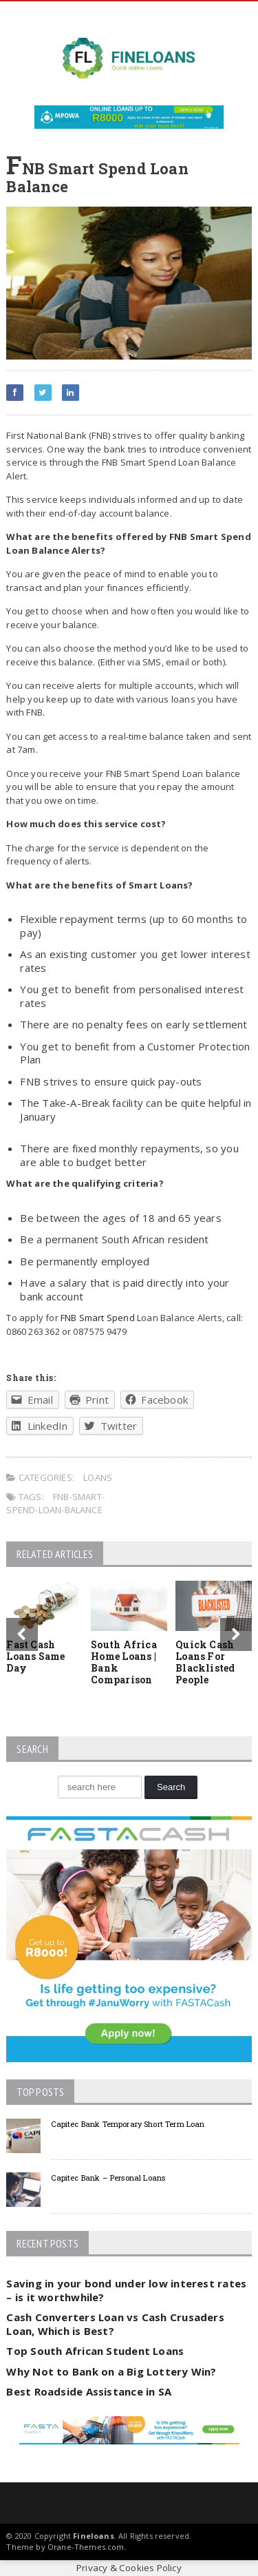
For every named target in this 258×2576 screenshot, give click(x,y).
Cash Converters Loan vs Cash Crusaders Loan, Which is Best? (115, 2324)
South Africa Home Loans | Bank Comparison (124, 1661)
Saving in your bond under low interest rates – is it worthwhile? (126, 2290)
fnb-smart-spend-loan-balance (55, 1503)
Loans (97, 1477)
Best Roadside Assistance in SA (88, 2391)
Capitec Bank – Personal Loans (108, 2177)
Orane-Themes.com (86, 2547)
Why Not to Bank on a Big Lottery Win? (111, 2371)
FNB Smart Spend (98, 1317)
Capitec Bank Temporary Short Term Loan (127, 2124)
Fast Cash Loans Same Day (35, 1656)
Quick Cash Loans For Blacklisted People (205, 1661)
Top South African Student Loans (95, 2351)
